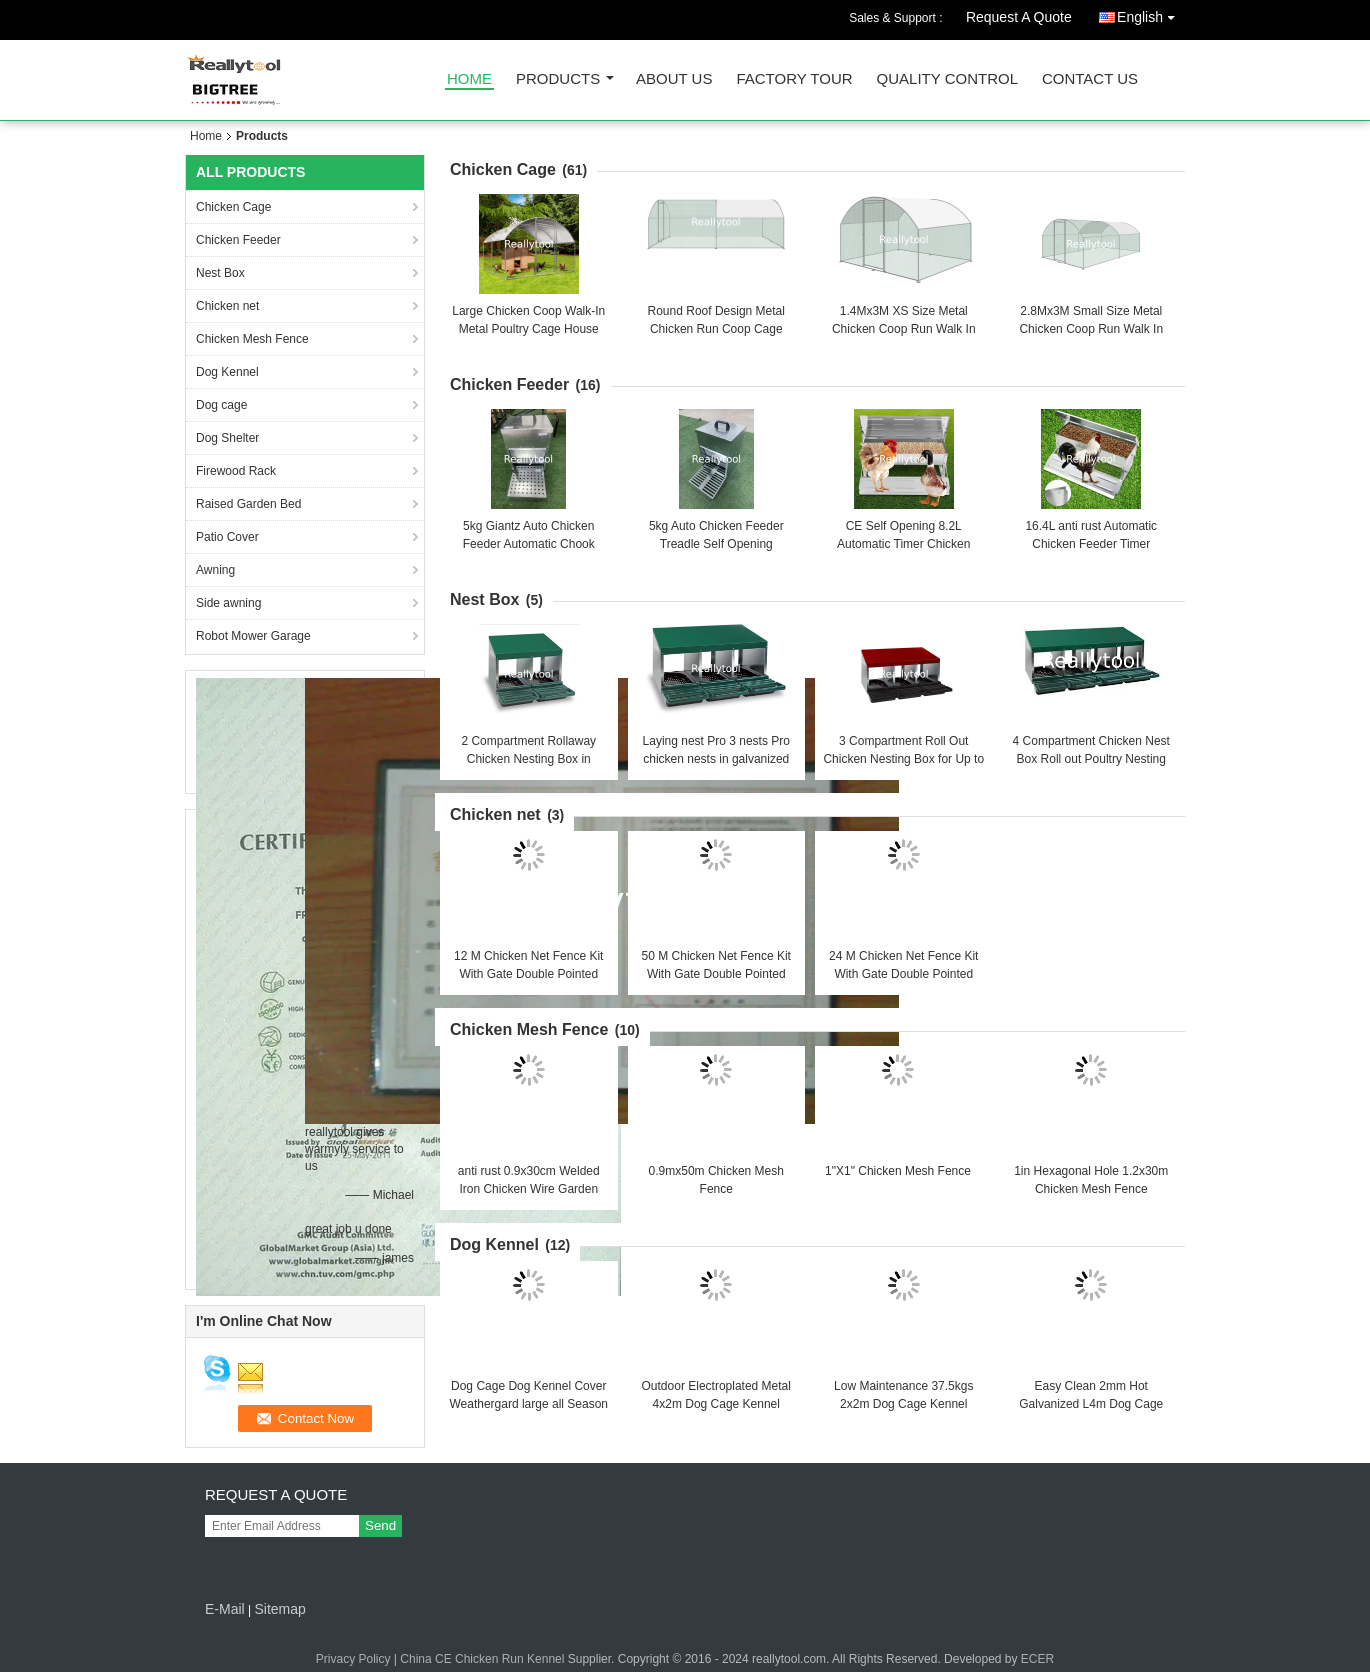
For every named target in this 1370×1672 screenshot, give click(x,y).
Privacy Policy (353, 1659)
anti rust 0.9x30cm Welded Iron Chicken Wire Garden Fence (529, 1189)
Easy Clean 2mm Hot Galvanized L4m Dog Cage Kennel (1091, 1404)
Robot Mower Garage (253, 636)
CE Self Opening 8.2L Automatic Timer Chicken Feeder (903, 544)
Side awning (228, 603)
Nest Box (220, 273)
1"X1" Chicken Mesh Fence (898, 1171)
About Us (674, 79)
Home (469, 79)
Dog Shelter (227, 438)
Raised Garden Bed (248, 504)
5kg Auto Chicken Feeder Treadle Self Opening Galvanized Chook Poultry (716, 544)
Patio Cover (227, 537)
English (1151, 13)
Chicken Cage (233, 207)
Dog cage (221, 405)
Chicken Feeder (238, 240)
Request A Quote (1019, 17)
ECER (1037, 1659)
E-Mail (225, 1609)
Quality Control (947, 79)
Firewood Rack (236, 471)
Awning (215, 570)
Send (380, 1525)
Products (558, 79)
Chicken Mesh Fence (252, 339)
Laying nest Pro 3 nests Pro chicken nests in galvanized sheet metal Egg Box (716, 759)
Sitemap (279, 1609)
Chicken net (227, 306)
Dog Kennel (227, 372)
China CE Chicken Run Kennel (482, 1659)
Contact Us (1090, 79)
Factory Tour (794, 79)
